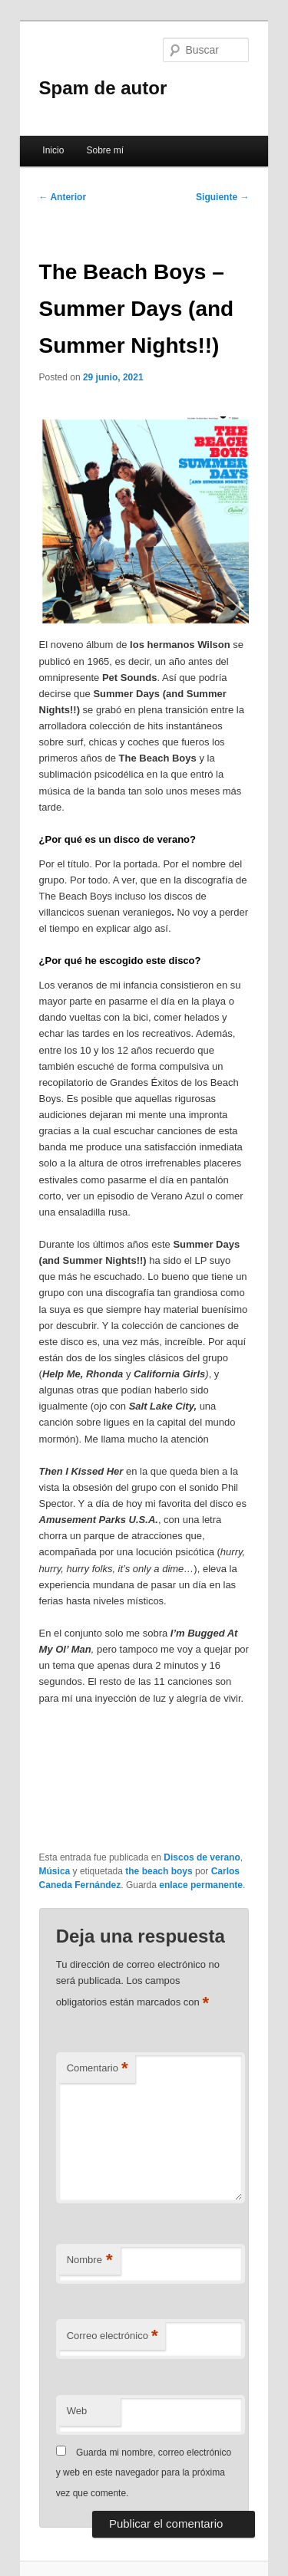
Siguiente (222, 197)
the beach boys (158, 1871)
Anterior (63, 197)
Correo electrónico (112, 2336)
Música (55, 1871)
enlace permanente (201, 1885)
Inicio (53, 150)
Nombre (90, 2260)
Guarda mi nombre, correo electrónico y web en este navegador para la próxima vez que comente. (143, 2473)
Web (77, 2410)
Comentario (97, 2069)
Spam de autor (103, 87)
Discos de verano (202, 1857)
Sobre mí (105, 150)
